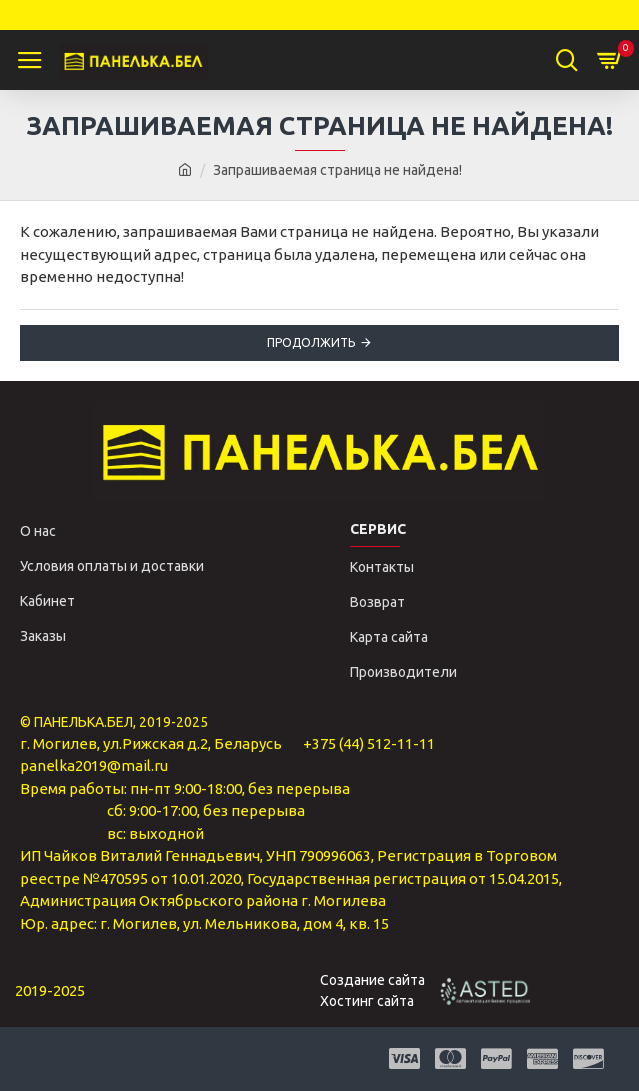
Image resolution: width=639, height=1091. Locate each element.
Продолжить (311, 342)
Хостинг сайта (367, 1001)
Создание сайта (372, 980)
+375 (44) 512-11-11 (369, 743)
